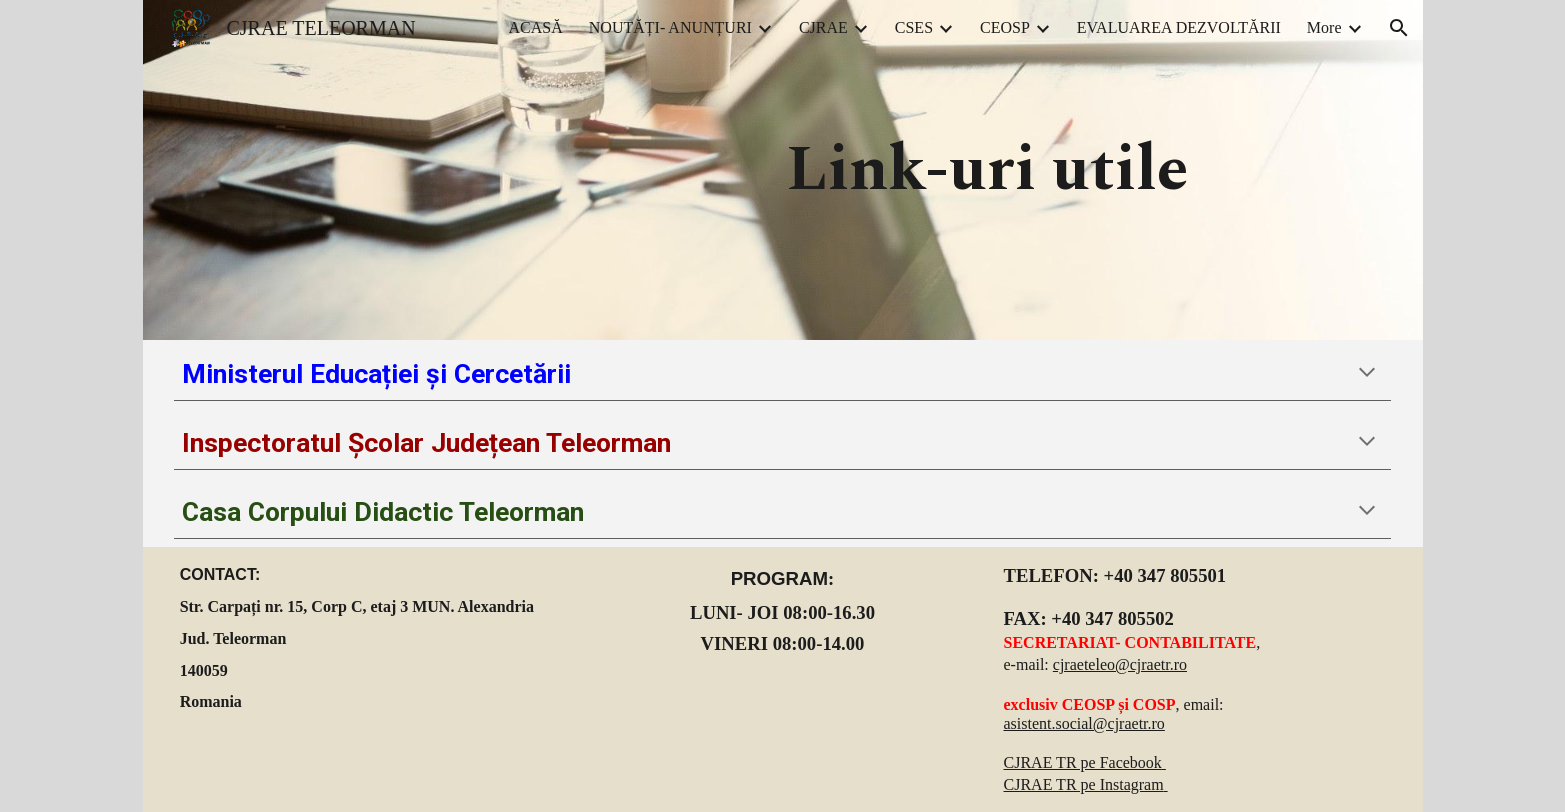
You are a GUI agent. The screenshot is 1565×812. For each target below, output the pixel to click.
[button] (1399, 28)
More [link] (1324, 27)
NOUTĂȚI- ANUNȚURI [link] (670, 27)
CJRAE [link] (823, 27)
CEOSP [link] (1005, 27)
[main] (988, 170)
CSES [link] (914, 27)
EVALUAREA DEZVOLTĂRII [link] (1179, 27)
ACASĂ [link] (536, 27)
